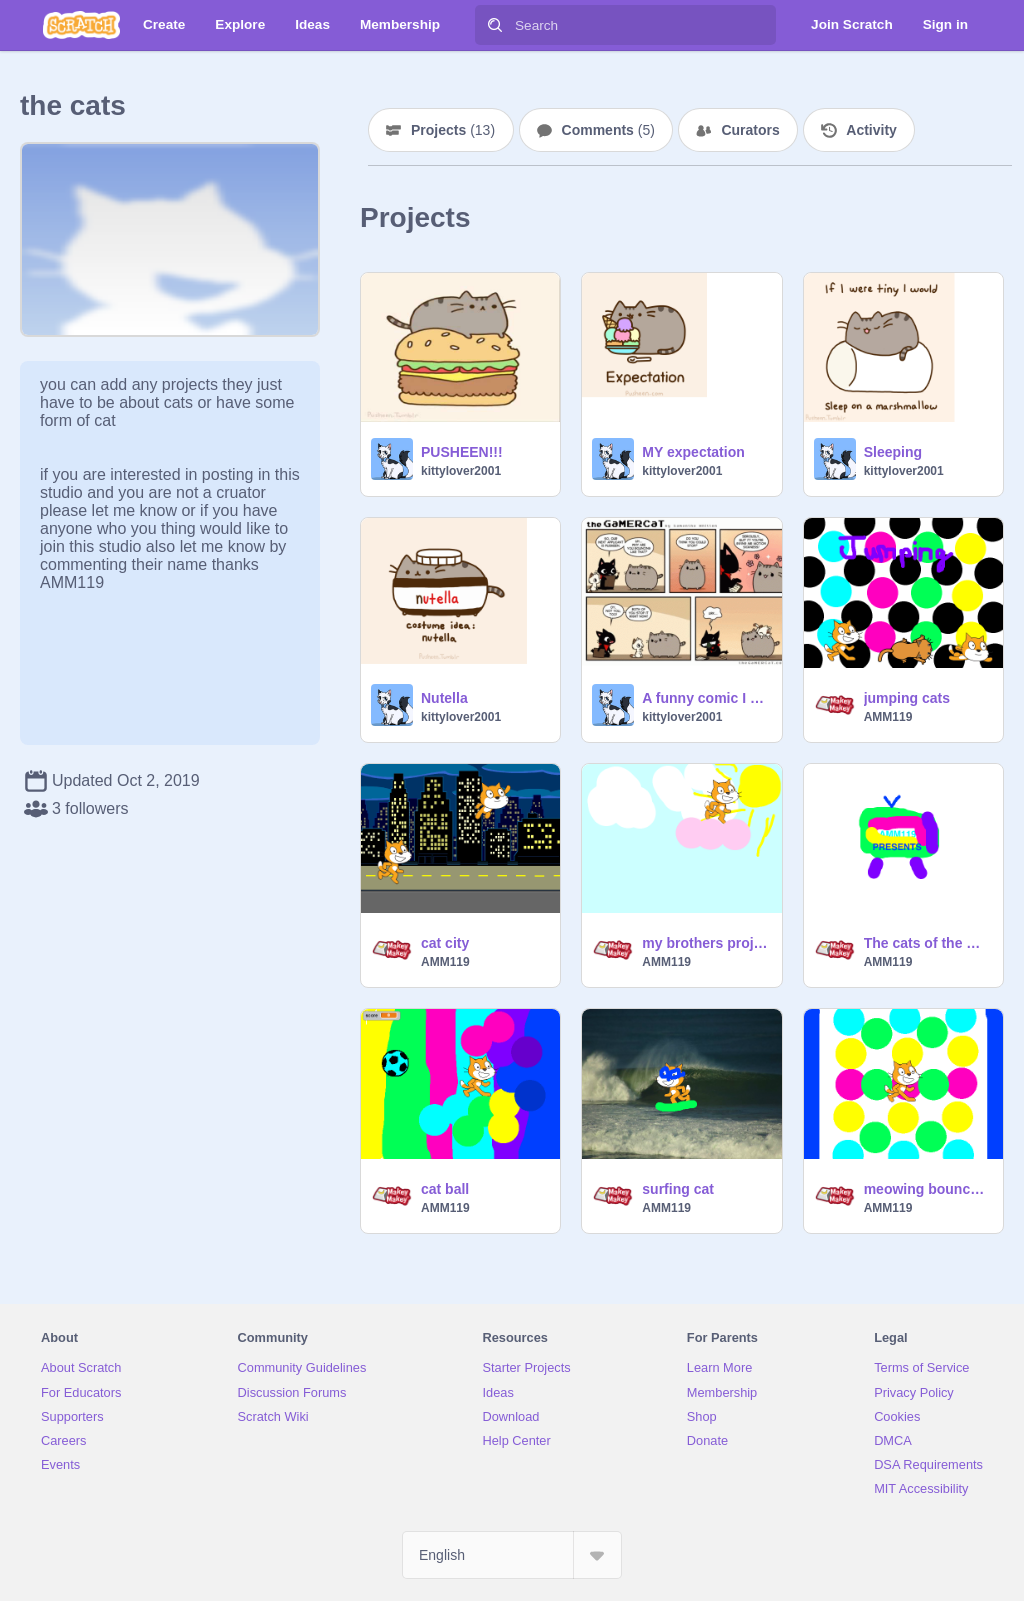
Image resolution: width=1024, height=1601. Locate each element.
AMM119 (888, 717)
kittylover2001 (461, 471)
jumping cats (907, 698)
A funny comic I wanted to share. (705, 698)
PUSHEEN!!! (462, 452)
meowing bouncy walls (927, 1189)
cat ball (445, 1189)
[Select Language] (512, 1555)
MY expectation (693, 452)
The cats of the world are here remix (927, 943)
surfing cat (678, 1189)
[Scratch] (81, 25)
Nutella (444, 698)
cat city (445, 943)
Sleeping (893, 452)
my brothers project (705, 943)
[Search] (495, 25)
